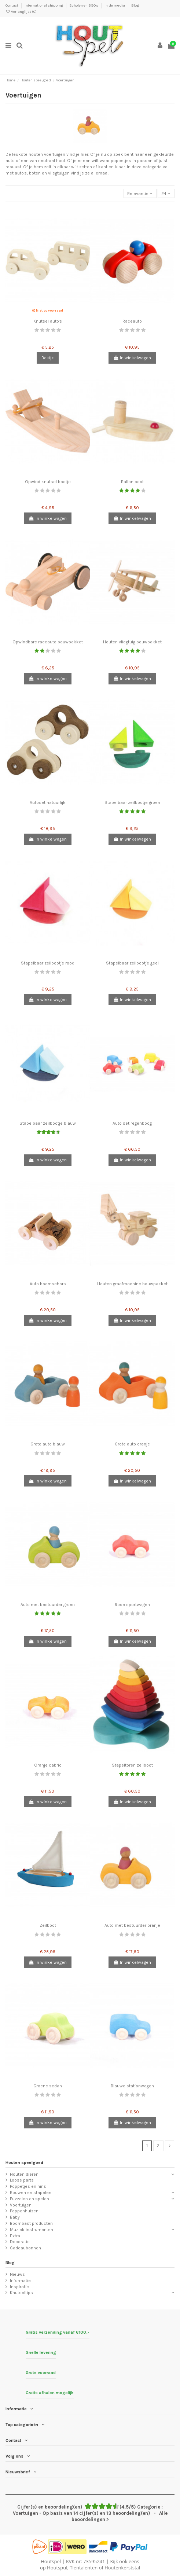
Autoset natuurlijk (48, 802)
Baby (15, 2217)
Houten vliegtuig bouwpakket (132, 641)
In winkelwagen (132, 357)
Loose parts (22, 2180)
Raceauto (132, 321)
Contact (12, 5)
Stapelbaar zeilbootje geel (132, 963)
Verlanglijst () (21, 12)
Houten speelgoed (24, 2162)
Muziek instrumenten (31, 2229)
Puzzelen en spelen (29, 2198)
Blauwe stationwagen (132, 2085)
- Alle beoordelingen (90, 2513)
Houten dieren (24, 2174)
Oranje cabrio (48, 1765)
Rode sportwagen (132, 1604)
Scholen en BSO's (84, 5)
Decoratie (20, 2241)
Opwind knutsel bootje (48, 481)
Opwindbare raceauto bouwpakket (47, 641)
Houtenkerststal (122, 2567)
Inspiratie (19, 2286)
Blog (135, 5)
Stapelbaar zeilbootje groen (132, 802)
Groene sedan (47, 2085)
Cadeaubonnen (25, 2247)
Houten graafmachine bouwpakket (132, 1283)
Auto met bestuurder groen (48, 1604)
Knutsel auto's (47, 321)
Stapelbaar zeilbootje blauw (47, 1123)
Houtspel (51, 2561)
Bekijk (47, 357)
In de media (115, 5)
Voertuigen (21, 2205)
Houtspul (57, 2567)
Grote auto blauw (47, 1444)
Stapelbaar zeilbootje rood (47, 963)
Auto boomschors (48, 1283)
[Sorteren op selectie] (140, 193)
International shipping (44, 5)
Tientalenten (84, 2567)
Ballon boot (132, 481)
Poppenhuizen (24, 2210)
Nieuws (17, 2274)
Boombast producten (31, 2223)
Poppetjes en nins (28, 2186)
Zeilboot (48, 1925)
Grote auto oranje (132, 1444)
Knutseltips (21, 2292)
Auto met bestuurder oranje (132, 1925)
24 (165, 193)
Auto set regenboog (132, 1123)
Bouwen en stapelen (30, 2192)
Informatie (20, 2280)
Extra (15, 2235)
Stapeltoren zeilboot (132, 1765)
